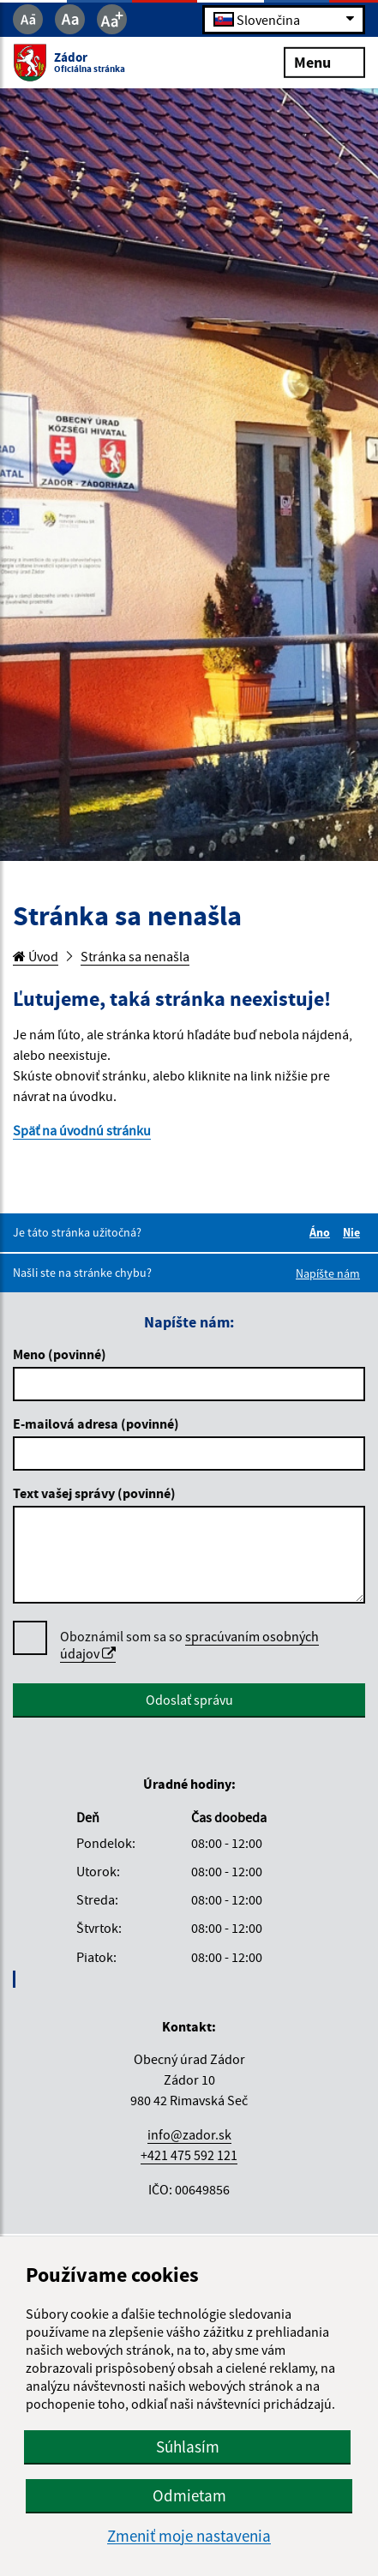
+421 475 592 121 (189, 2155)
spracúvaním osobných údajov (189, 1645)
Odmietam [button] (189, 2495)
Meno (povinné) (59, 1354)
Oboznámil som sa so (189, 1645)
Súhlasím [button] (187, 2446)
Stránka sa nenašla (135, 956)
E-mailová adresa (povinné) (96, 1423)
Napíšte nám (328, 1273)
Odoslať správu (189, 1699)
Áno (322, 1232)
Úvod (35, 956)
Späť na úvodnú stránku (82, 1130)
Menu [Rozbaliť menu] (324, 61)
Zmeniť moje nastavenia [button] (189, 2536)
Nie (354, 1232)
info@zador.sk (189, 2134)
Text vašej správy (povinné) (94, 1493)
